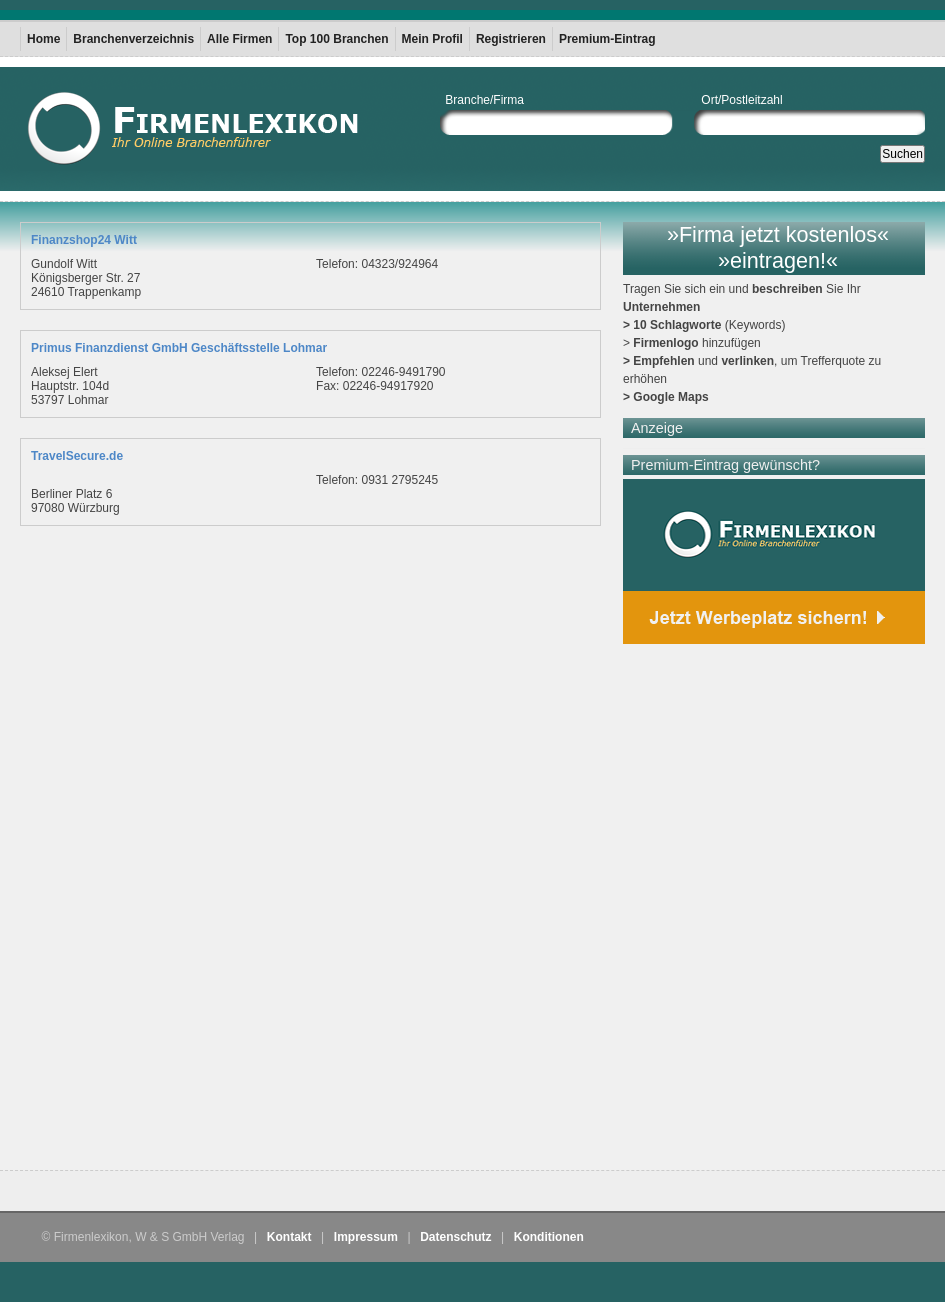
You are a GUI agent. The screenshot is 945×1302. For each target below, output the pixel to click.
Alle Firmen (239, 39)
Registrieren (511, 39)
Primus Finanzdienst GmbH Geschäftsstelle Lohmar (179, 348)
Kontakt (289, 1237)
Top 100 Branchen (336, 39)
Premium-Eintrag (607, 39)
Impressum (366, 1237)
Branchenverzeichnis (133, 39)
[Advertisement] (233, 917)
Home (43, 39)
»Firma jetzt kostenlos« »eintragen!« (778, 247)
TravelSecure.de (77, 456)
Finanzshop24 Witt (84, 240)
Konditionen (549, 1237)
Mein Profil (432, 39)
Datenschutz (455, 1237)
